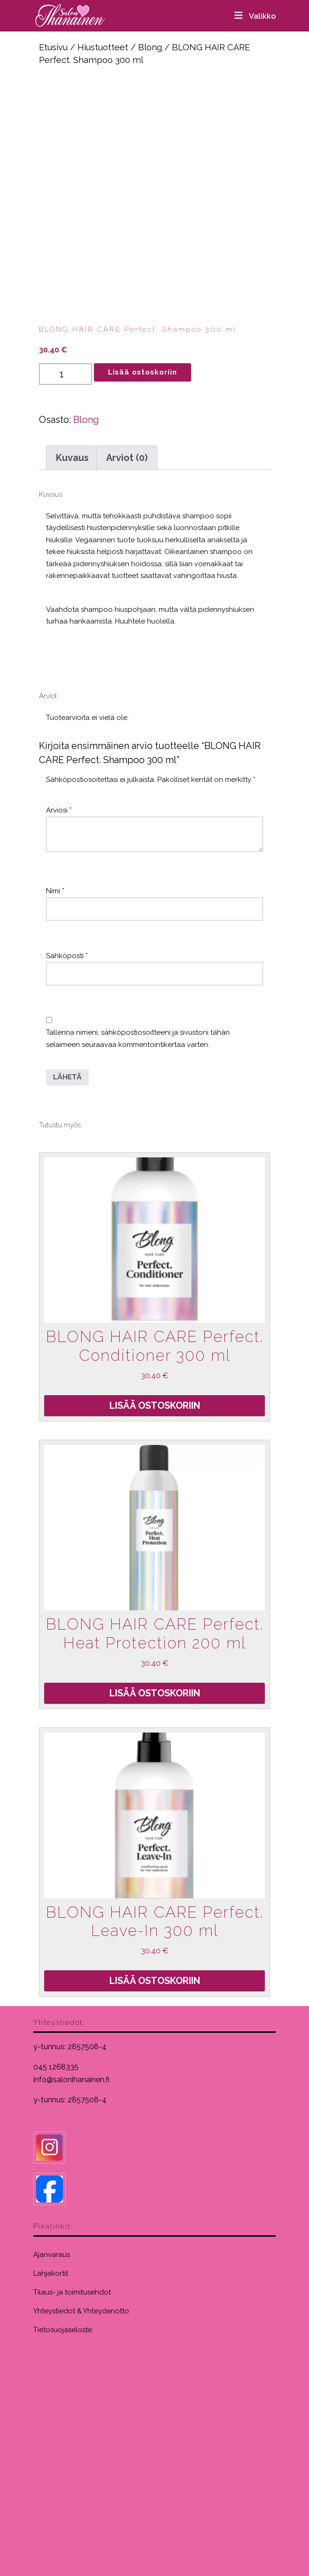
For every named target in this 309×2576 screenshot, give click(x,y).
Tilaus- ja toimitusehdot (72, 2292)
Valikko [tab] (254, 16)
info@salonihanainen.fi (71, 2079)
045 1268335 (55, 2066)
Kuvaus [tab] (72, 457)
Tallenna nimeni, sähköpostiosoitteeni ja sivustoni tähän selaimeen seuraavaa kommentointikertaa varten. (138, 1038)
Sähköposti (67, 956)
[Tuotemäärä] (65, 374)
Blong (150, 47)
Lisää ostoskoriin (142, 372)
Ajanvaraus (51, 2254)
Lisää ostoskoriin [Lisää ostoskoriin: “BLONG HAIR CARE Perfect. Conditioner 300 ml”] (154, 1405)
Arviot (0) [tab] (126, 457)
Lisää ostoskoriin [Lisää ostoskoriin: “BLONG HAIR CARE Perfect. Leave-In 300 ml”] (154, 1980)
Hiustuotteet (102, 47)
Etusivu (53, 47)
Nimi (55, 891)
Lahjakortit (50, 2273)
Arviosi (59, 810)
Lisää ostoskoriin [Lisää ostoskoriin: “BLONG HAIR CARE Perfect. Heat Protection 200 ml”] (154, 1693)
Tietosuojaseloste (62, 2330)
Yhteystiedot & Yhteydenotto (81, 2311)
